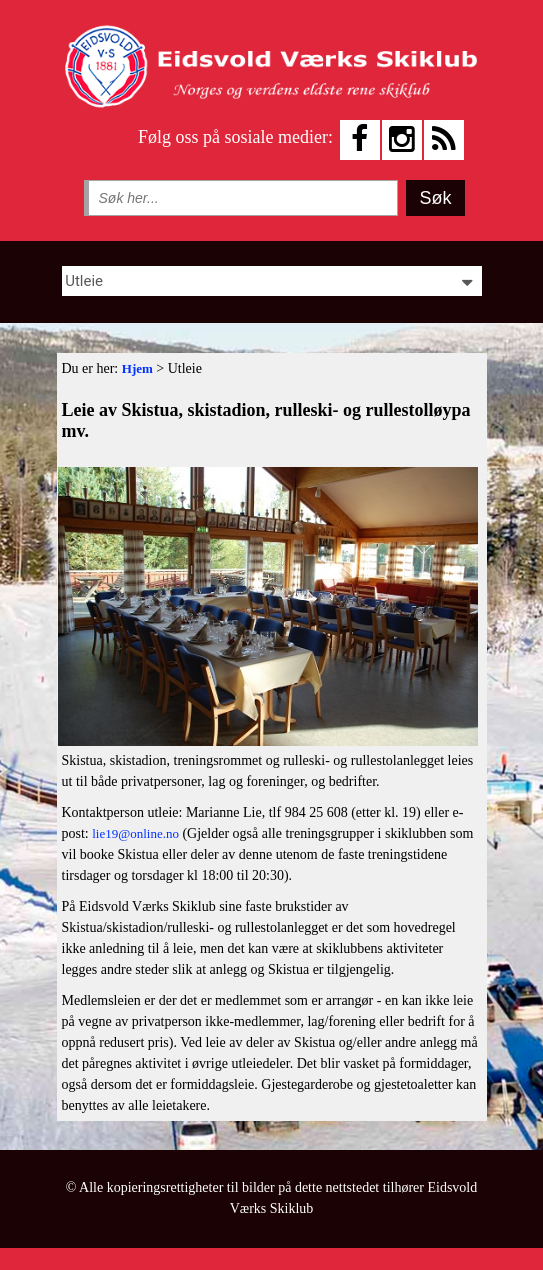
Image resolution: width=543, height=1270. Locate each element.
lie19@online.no (135, 833)
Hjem (137, 368)
